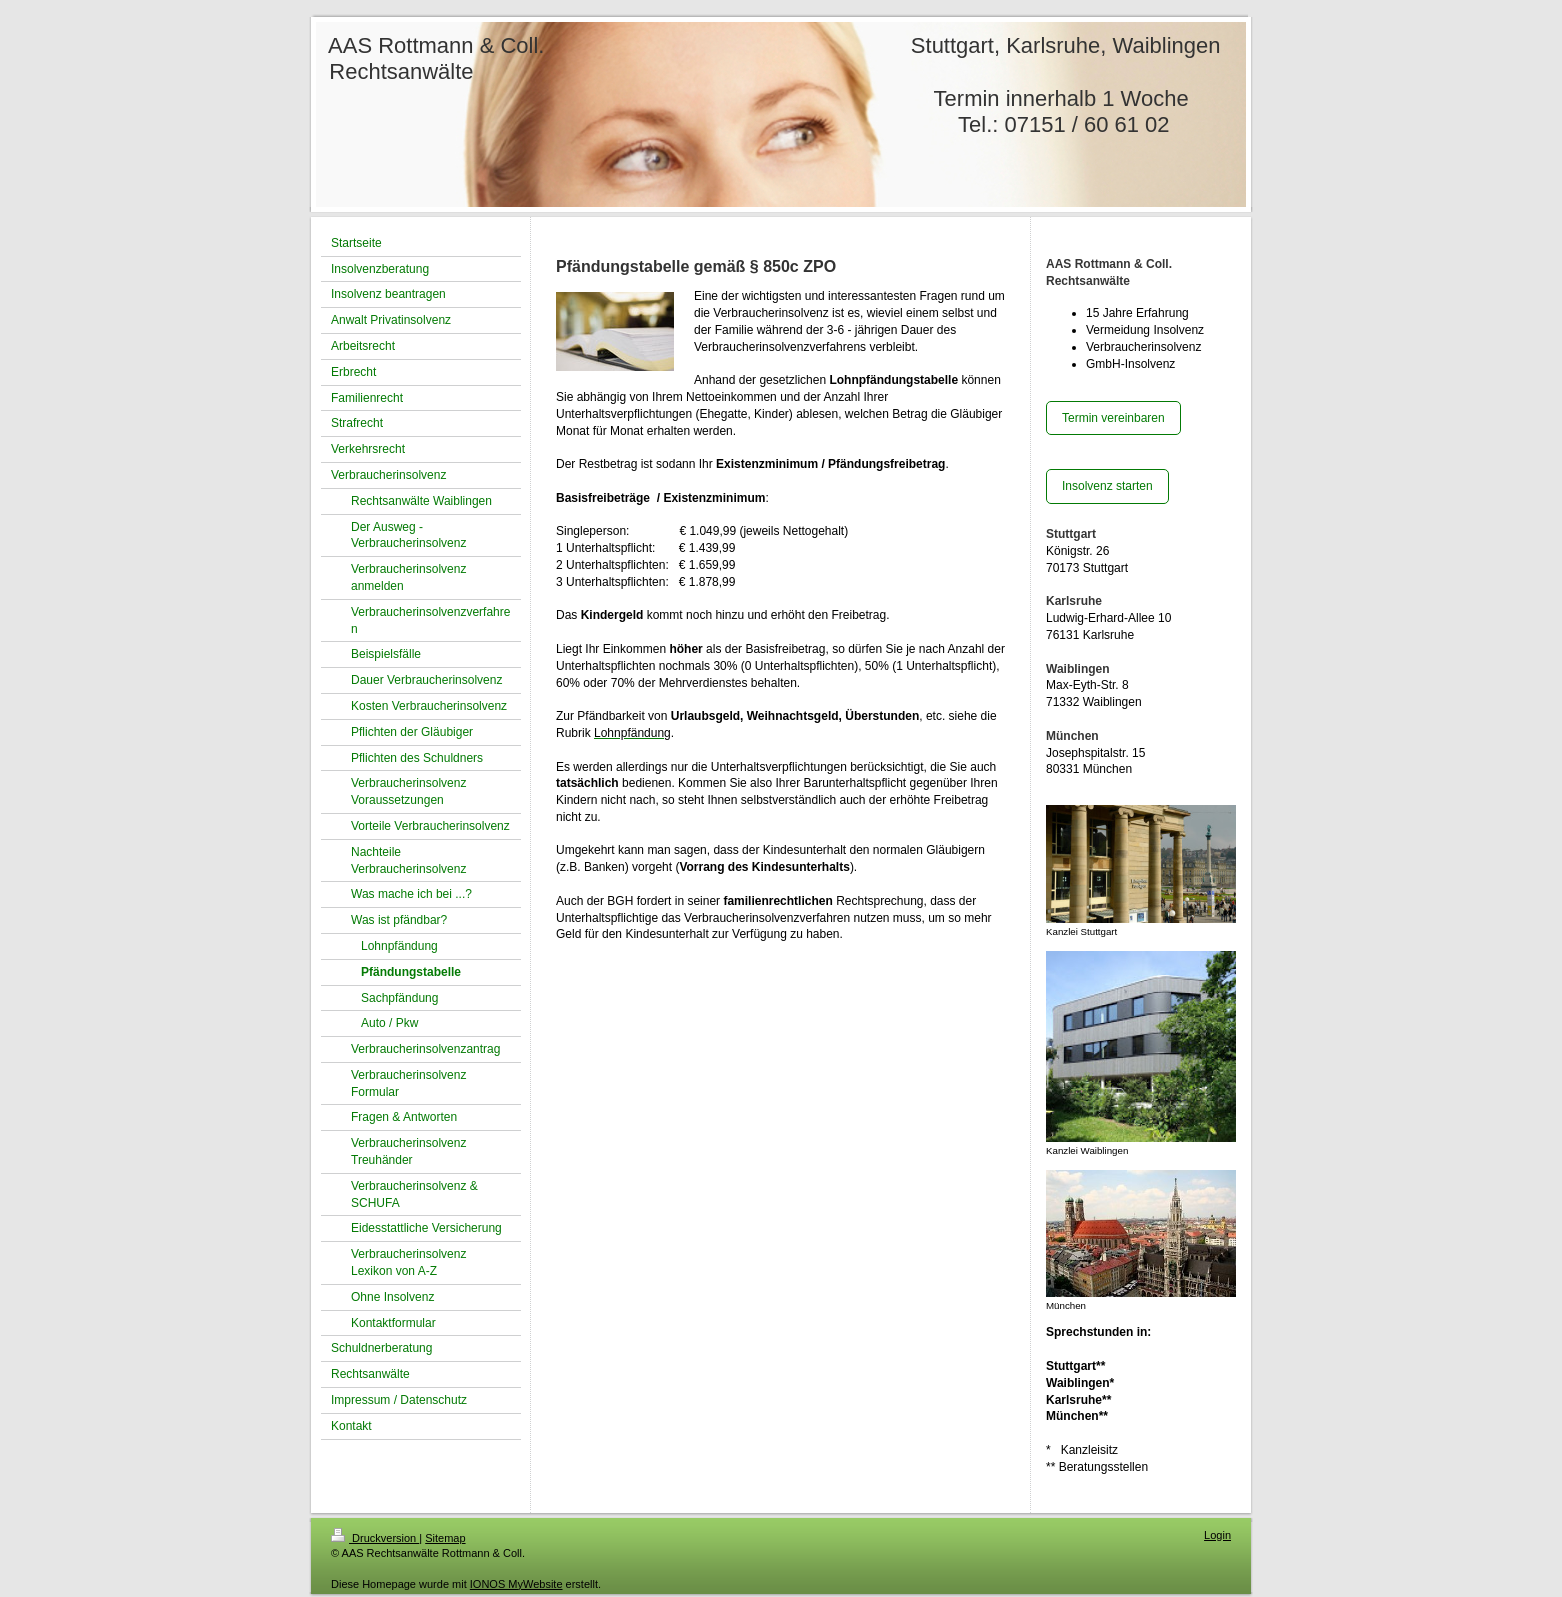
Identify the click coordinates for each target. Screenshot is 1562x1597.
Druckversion (375, 1538)
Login (1217, 1535)
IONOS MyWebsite (516, 1584)
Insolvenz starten (1107, 486)
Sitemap (445, 1538)
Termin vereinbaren (1113, 418)
